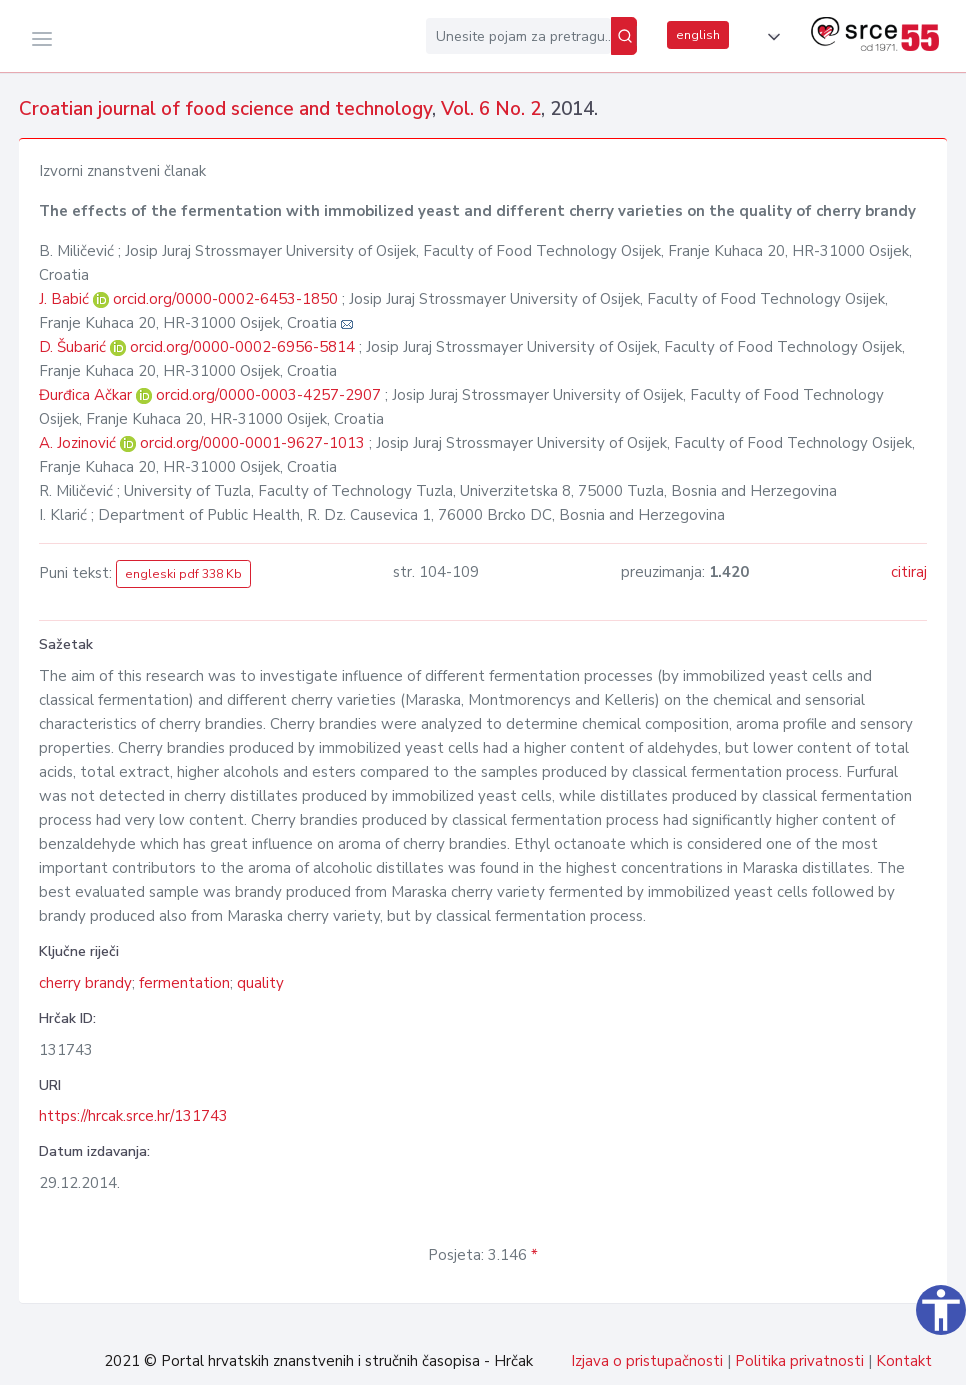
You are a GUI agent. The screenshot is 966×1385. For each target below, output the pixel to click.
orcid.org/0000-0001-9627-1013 (252, 443)
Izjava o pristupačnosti (647, 1361)
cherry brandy (85, 983)
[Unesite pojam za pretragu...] (518, 36)
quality (260, 983)
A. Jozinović (79, 443)
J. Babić (66, 299)
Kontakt (904, 1361)
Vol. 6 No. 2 (491, 109)
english (698, 35)
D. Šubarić (74, 347)
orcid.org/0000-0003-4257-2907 (268, 395)
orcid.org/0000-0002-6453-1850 (225, 299)
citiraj (909, 572)
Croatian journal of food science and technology (225, 109)
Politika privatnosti (799, 1361)
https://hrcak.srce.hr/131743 (133, 1116)
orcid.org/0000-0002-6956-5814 (242, 347)
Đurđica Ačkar (87, 395)
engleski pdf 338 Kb (183, 574)
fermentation (184, 983)
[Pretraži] (624, 36)
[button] (770, 37)
